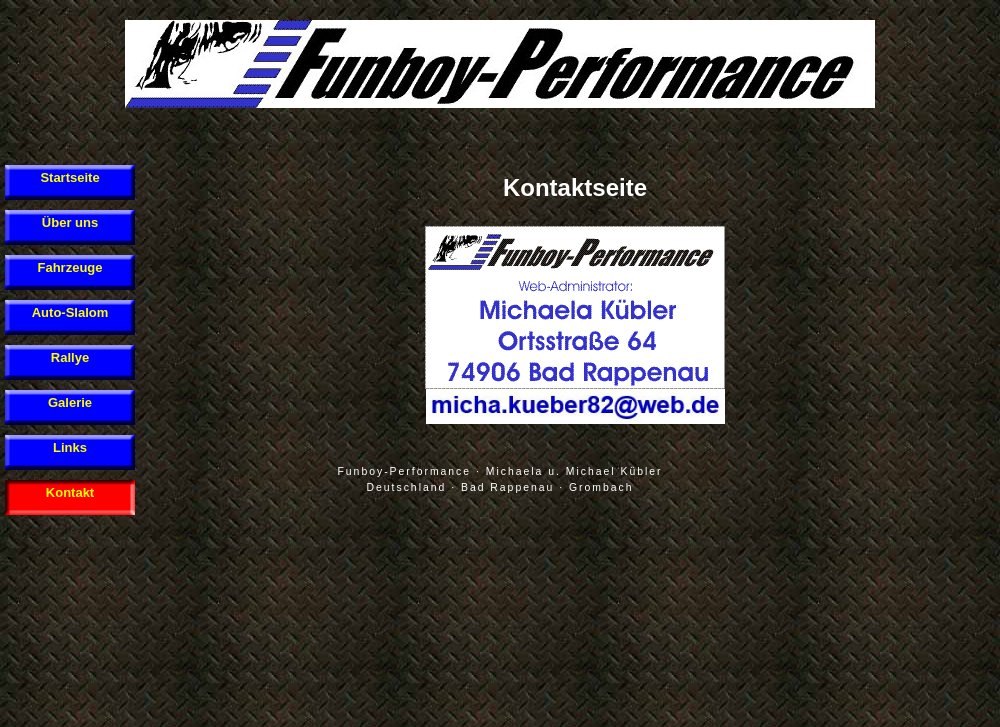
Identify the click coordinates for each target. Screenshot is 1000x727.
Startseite (69, 177)
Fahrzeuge (69, 267)
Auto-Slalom (70, 312)
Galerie (70, 402)
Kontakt (70, 492)
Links (70, 447)
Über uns (70, 222)
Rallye (70, 357)
